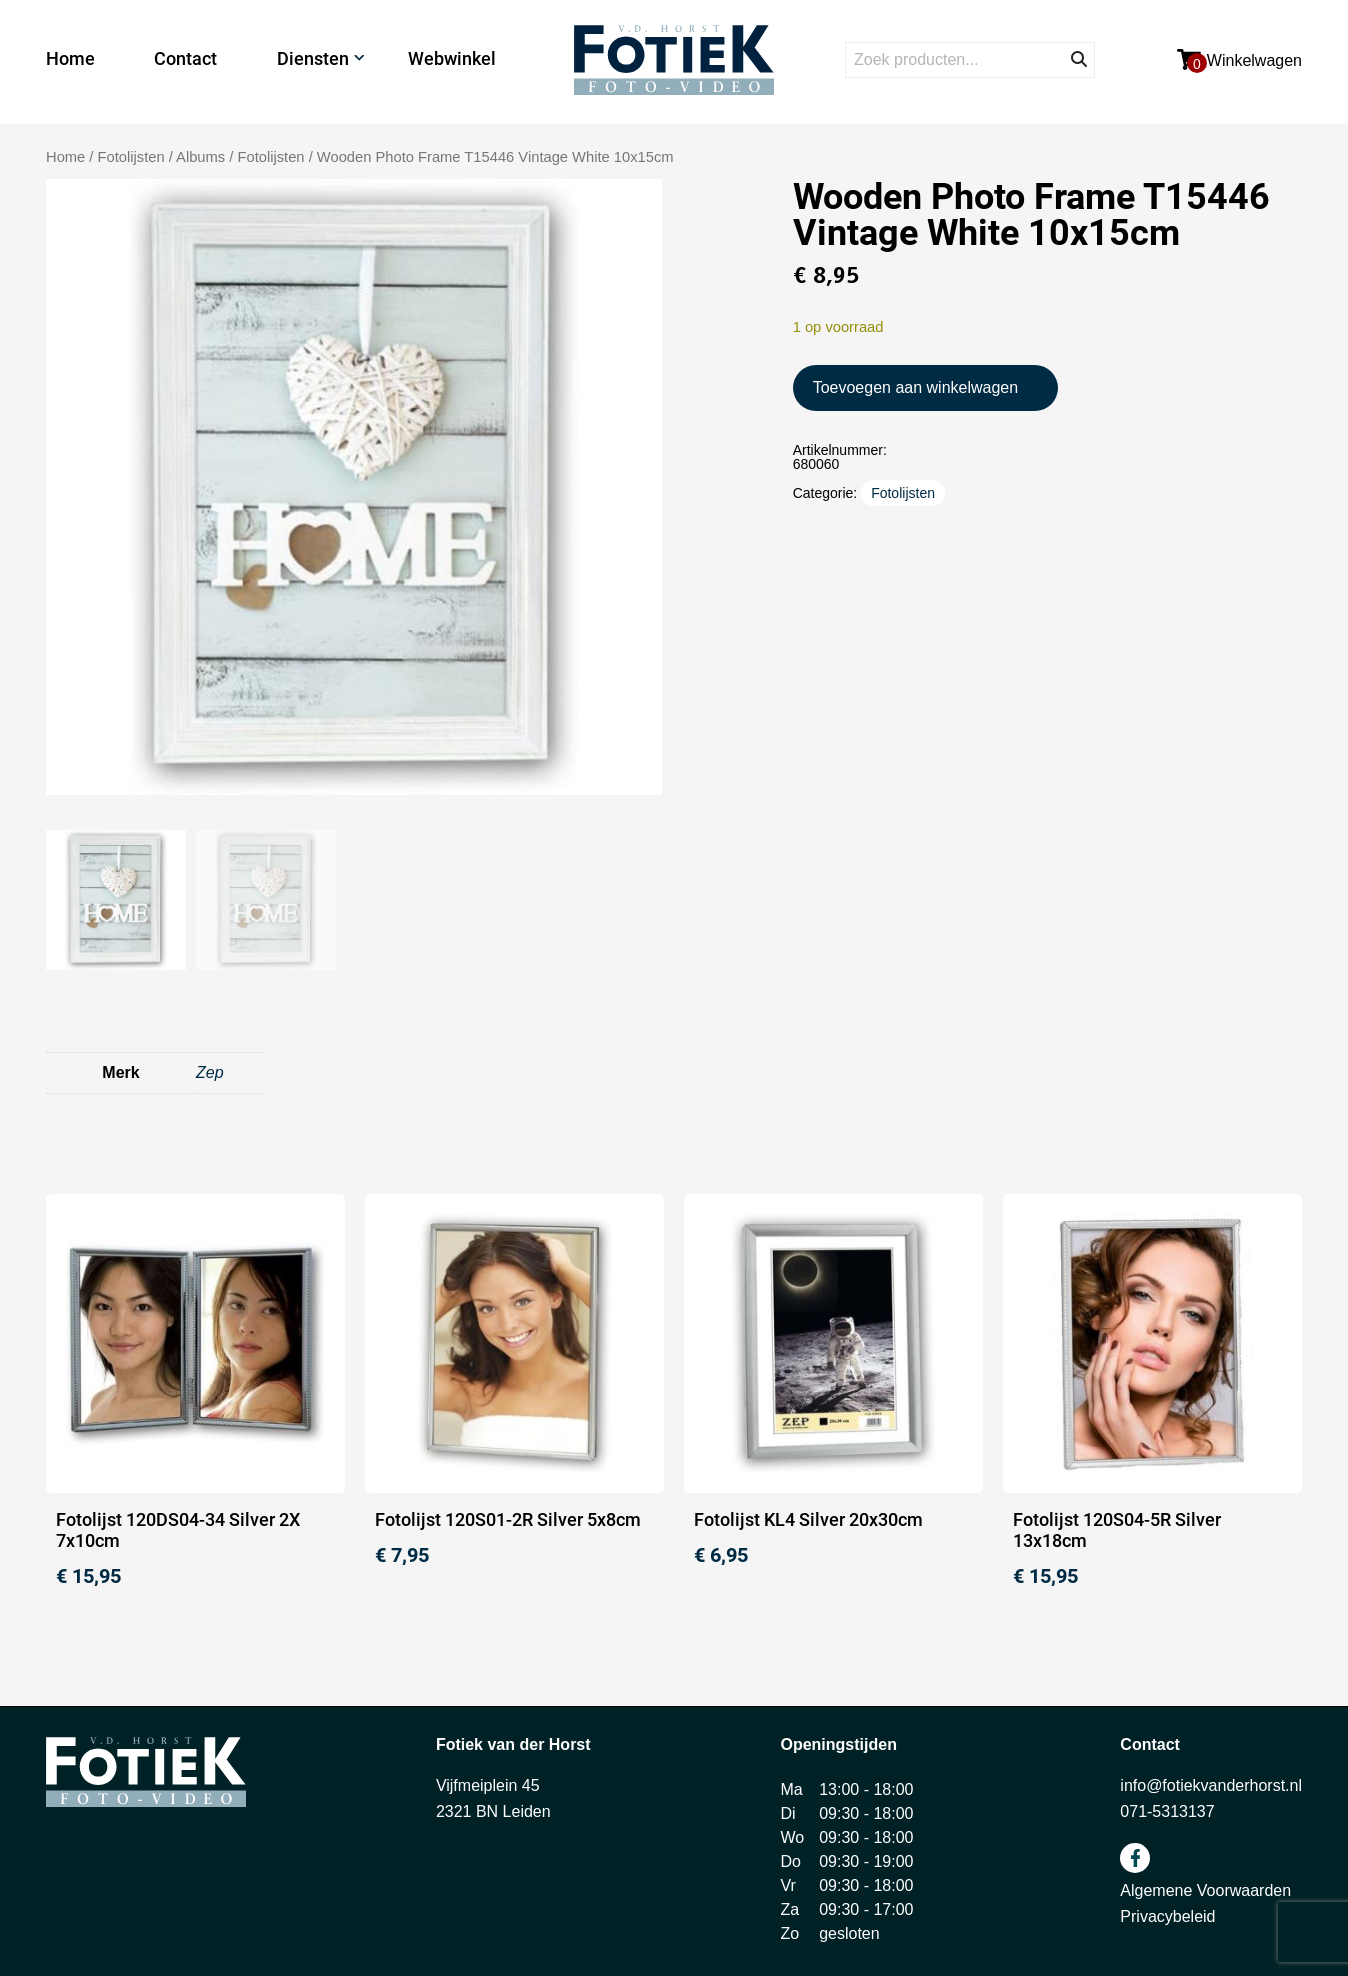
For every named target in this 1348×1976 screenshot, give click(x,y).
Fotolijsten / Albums (162, 157)
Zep (210, 1072)
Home (70, 58)
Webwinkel (452, 58)
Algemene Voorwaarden (1205, 1890)
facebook (1135, 1858)
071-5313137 (1167, 1811)
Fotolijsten (270, 157)
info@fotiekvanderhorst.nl (1211, 1785)
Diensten (313, 58)
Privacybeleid (1167, 1916)
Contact (185, 58)
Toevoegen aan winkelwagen (915, 387)
